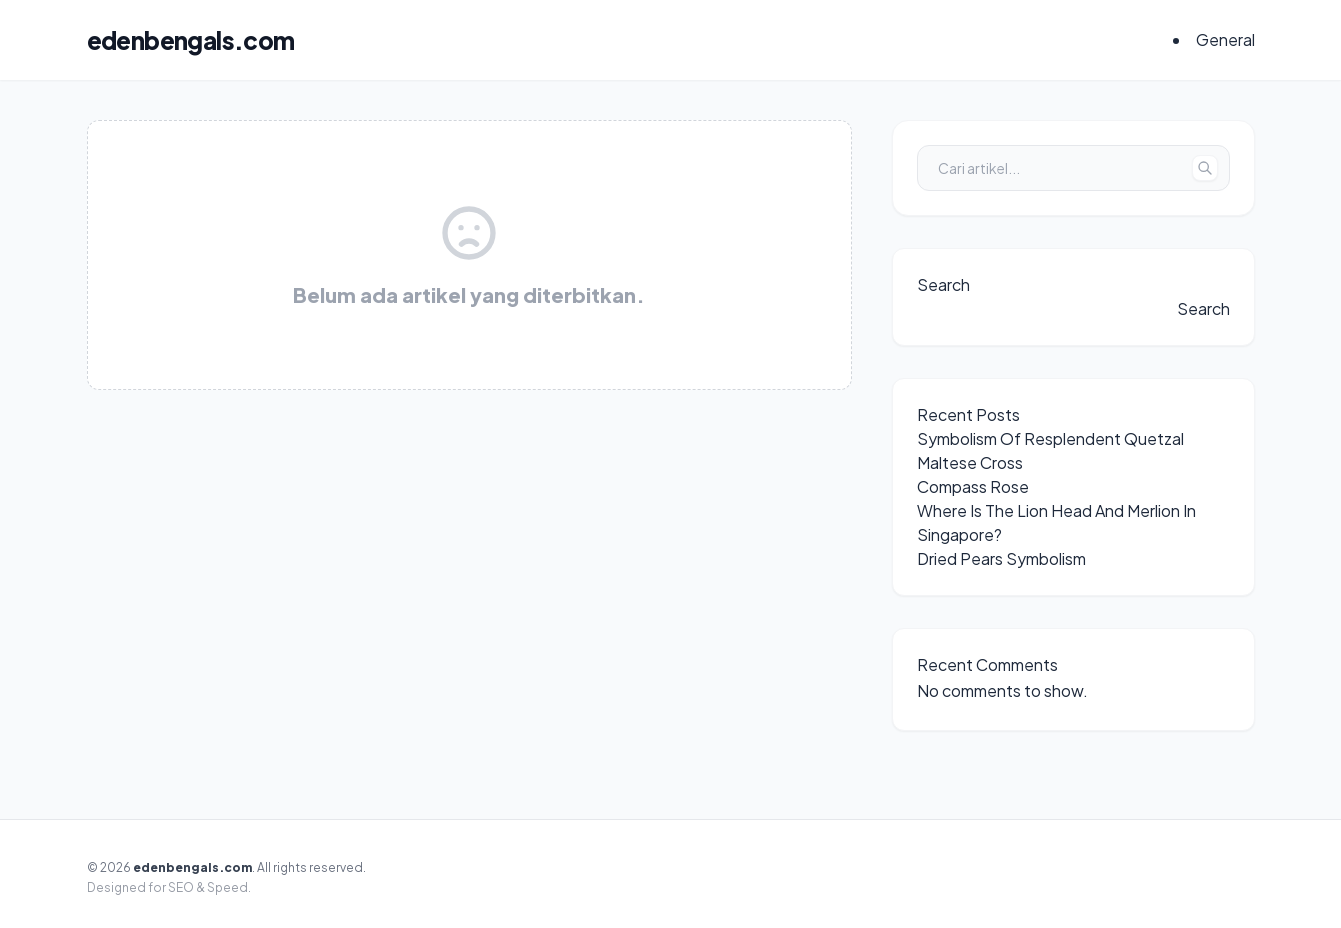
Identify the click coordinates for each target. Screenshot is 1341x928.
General (1225, 39)
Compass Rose (973, 486)
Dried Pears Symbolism (1001, 558)
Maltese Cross (970, 462)
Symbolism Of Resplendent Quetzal (1050, 438)
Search (943, 284)
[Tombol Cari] (1205, 168)
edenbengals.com (191, 40)
